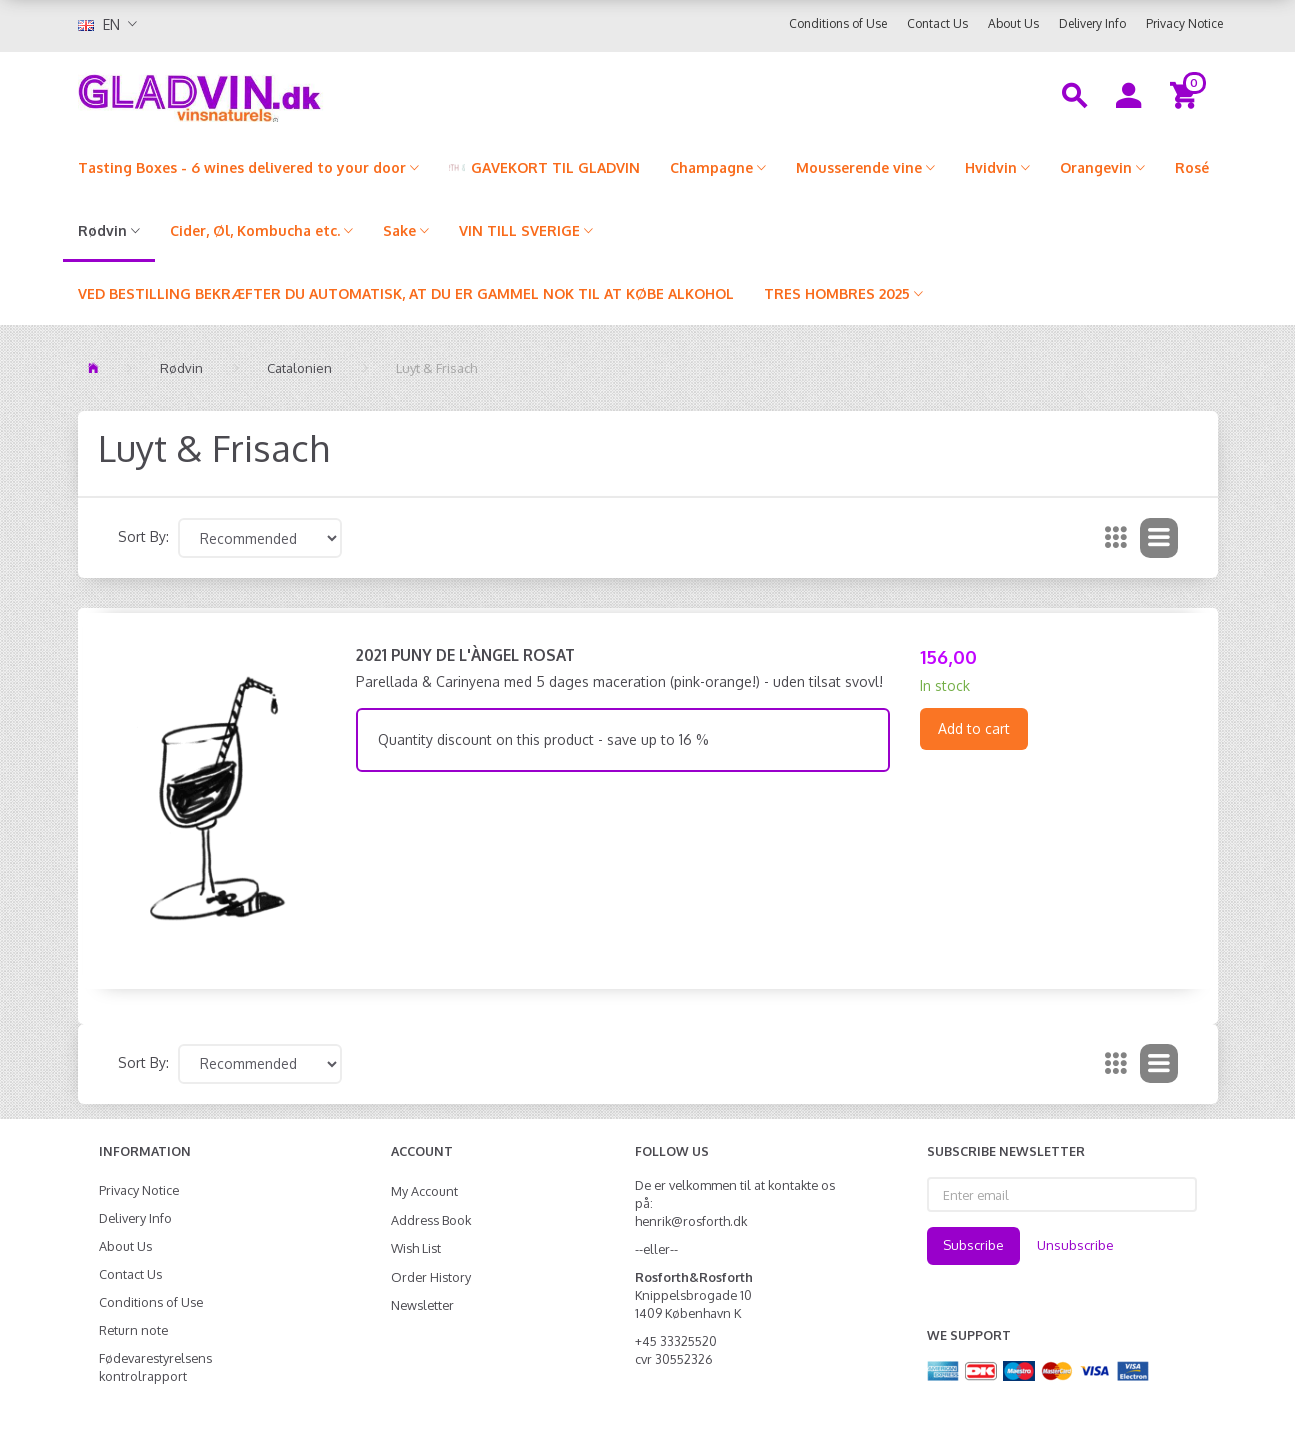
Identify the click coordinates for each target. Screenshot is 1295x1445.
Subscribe (973, 1245)
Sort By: (143, 536)
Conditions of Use (838, 23)
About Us (1013, 23)
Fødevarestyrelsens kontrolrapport (155, 1367)
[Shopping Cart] (1186, 94)
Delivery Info (1092, 23)
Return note (133, 1330)
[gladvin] (282, 94)
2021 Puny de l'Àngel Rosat (465, 655)
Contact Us (937, 23)
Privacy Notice (1184, 23)
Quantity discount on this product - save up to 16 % (543, 739)
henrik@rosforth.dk (691, 1221)
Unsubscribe (1075, 1245)
